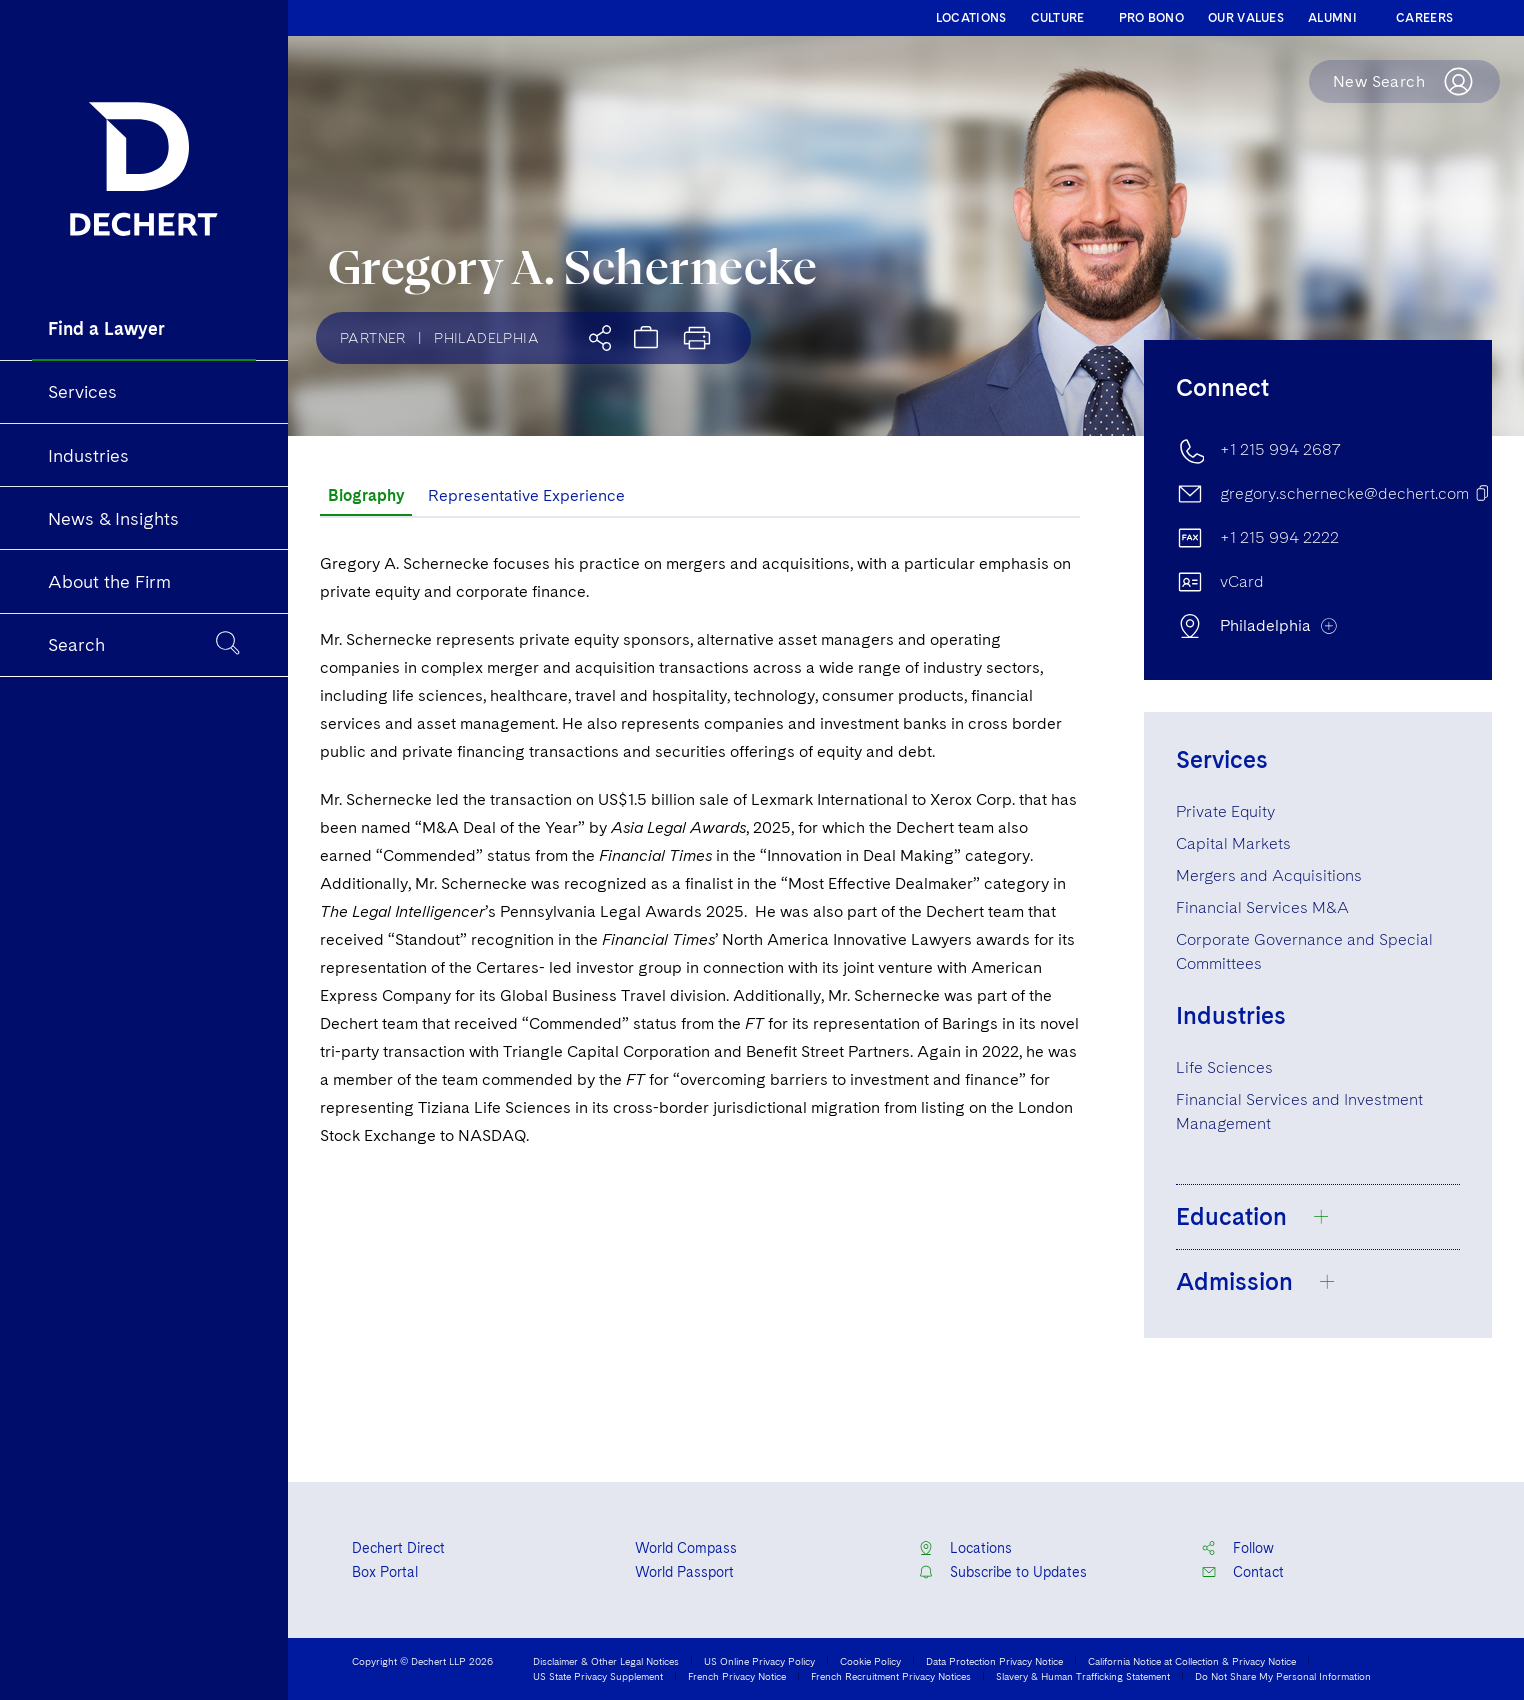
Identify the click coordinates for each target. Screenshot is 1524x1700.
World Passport (684, 1572)
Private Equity (1225, 811)
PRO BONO (1151, 18)
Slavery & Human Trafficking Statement (1083, 1676)
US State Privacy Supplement (598, 1676)
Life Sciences (1224, 1067)
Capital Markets (1233, 843)
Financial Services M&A (1262, 907)
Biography (366, 495)
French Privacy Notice (737, 1676)
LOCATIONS (971, 18)
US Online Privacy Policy (759, 1661)
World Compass (686, 1548)
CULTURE (1058, 18)
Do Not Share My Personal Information (1283, 1676)
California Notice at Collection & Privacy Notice (1192, 1661)
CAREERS (1424, 18)
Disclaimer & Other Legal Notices (606, 1661)
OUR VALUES (1246, 18)
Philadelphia (486, 338)
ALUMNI (1332, 18)
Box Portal (385, 1572)
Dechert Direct (398, 1548)
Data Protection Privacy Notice (994, 1661)
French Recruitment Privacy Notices (891, 1676)
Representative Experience (526, 495)
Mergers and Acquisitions (1269, 875)
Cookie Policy (870, 1661)
